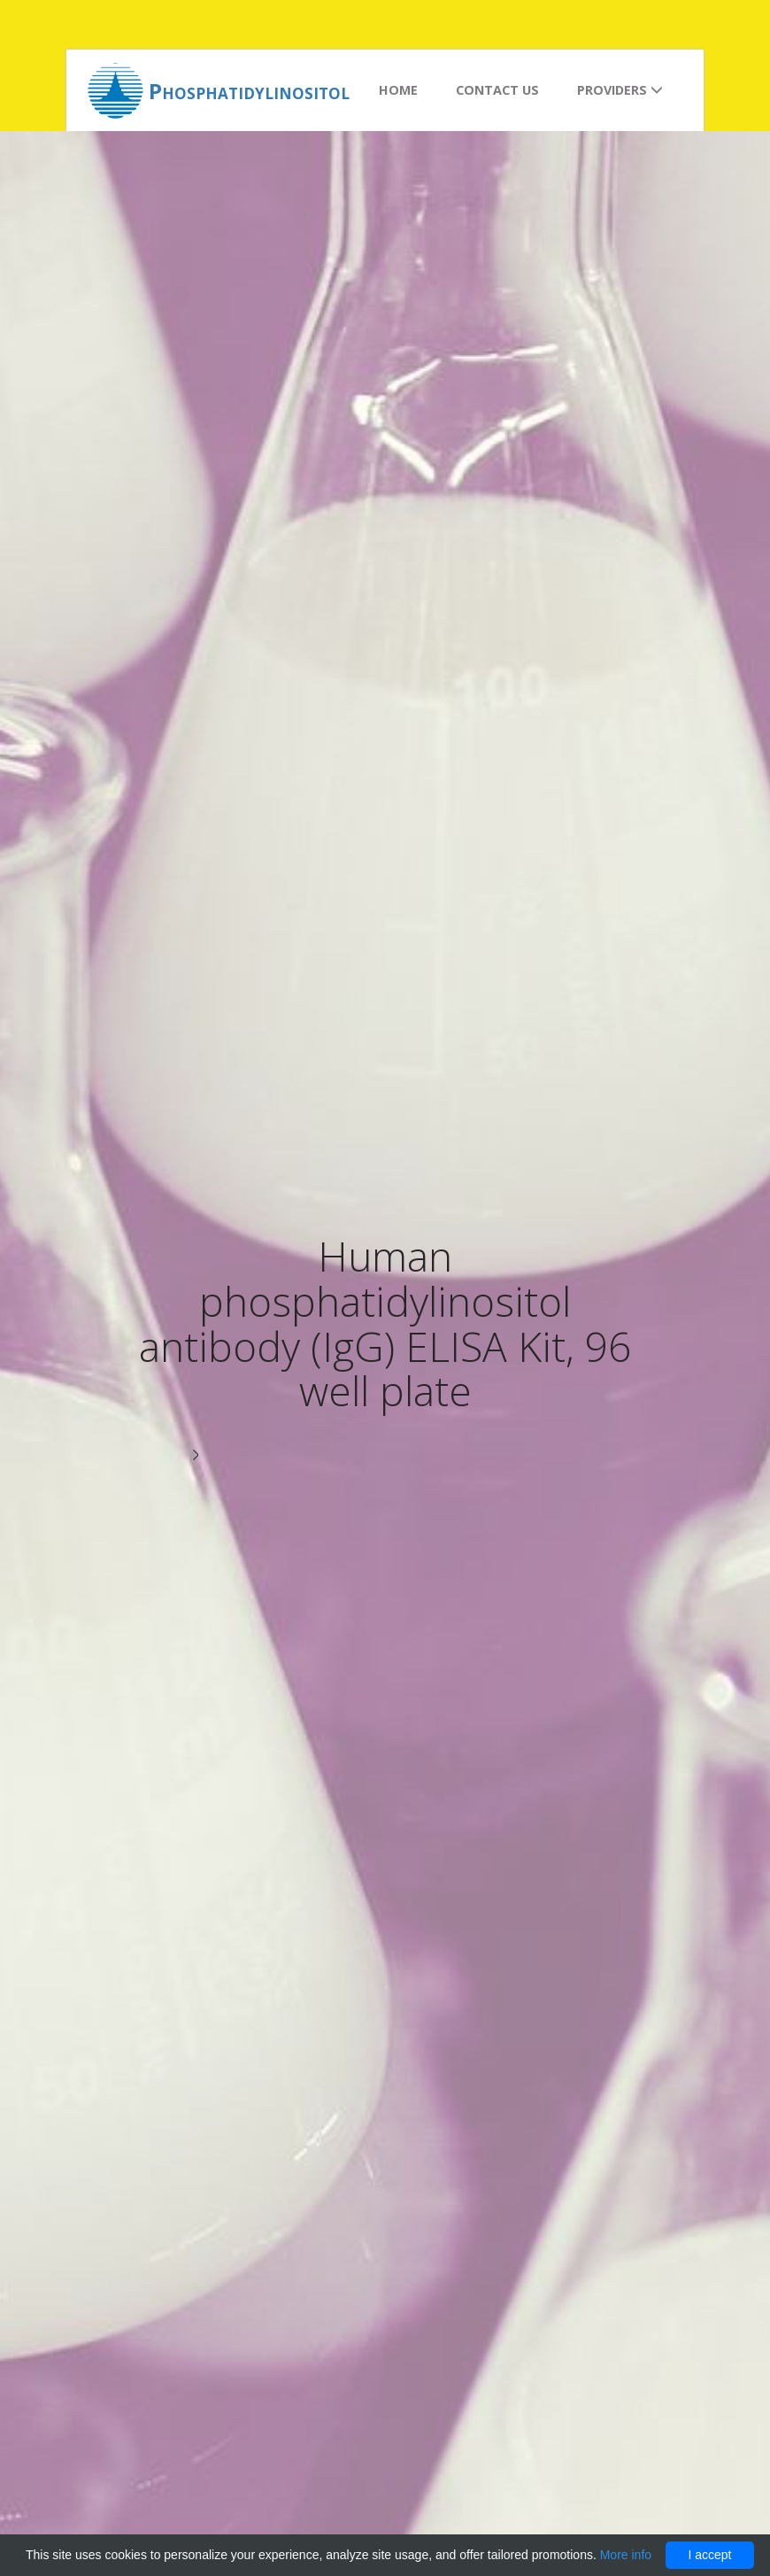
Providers (620, 89)
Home (398, 89)
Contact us (497, 89)
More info (625, 2555)
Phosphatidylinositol (249, 90)
